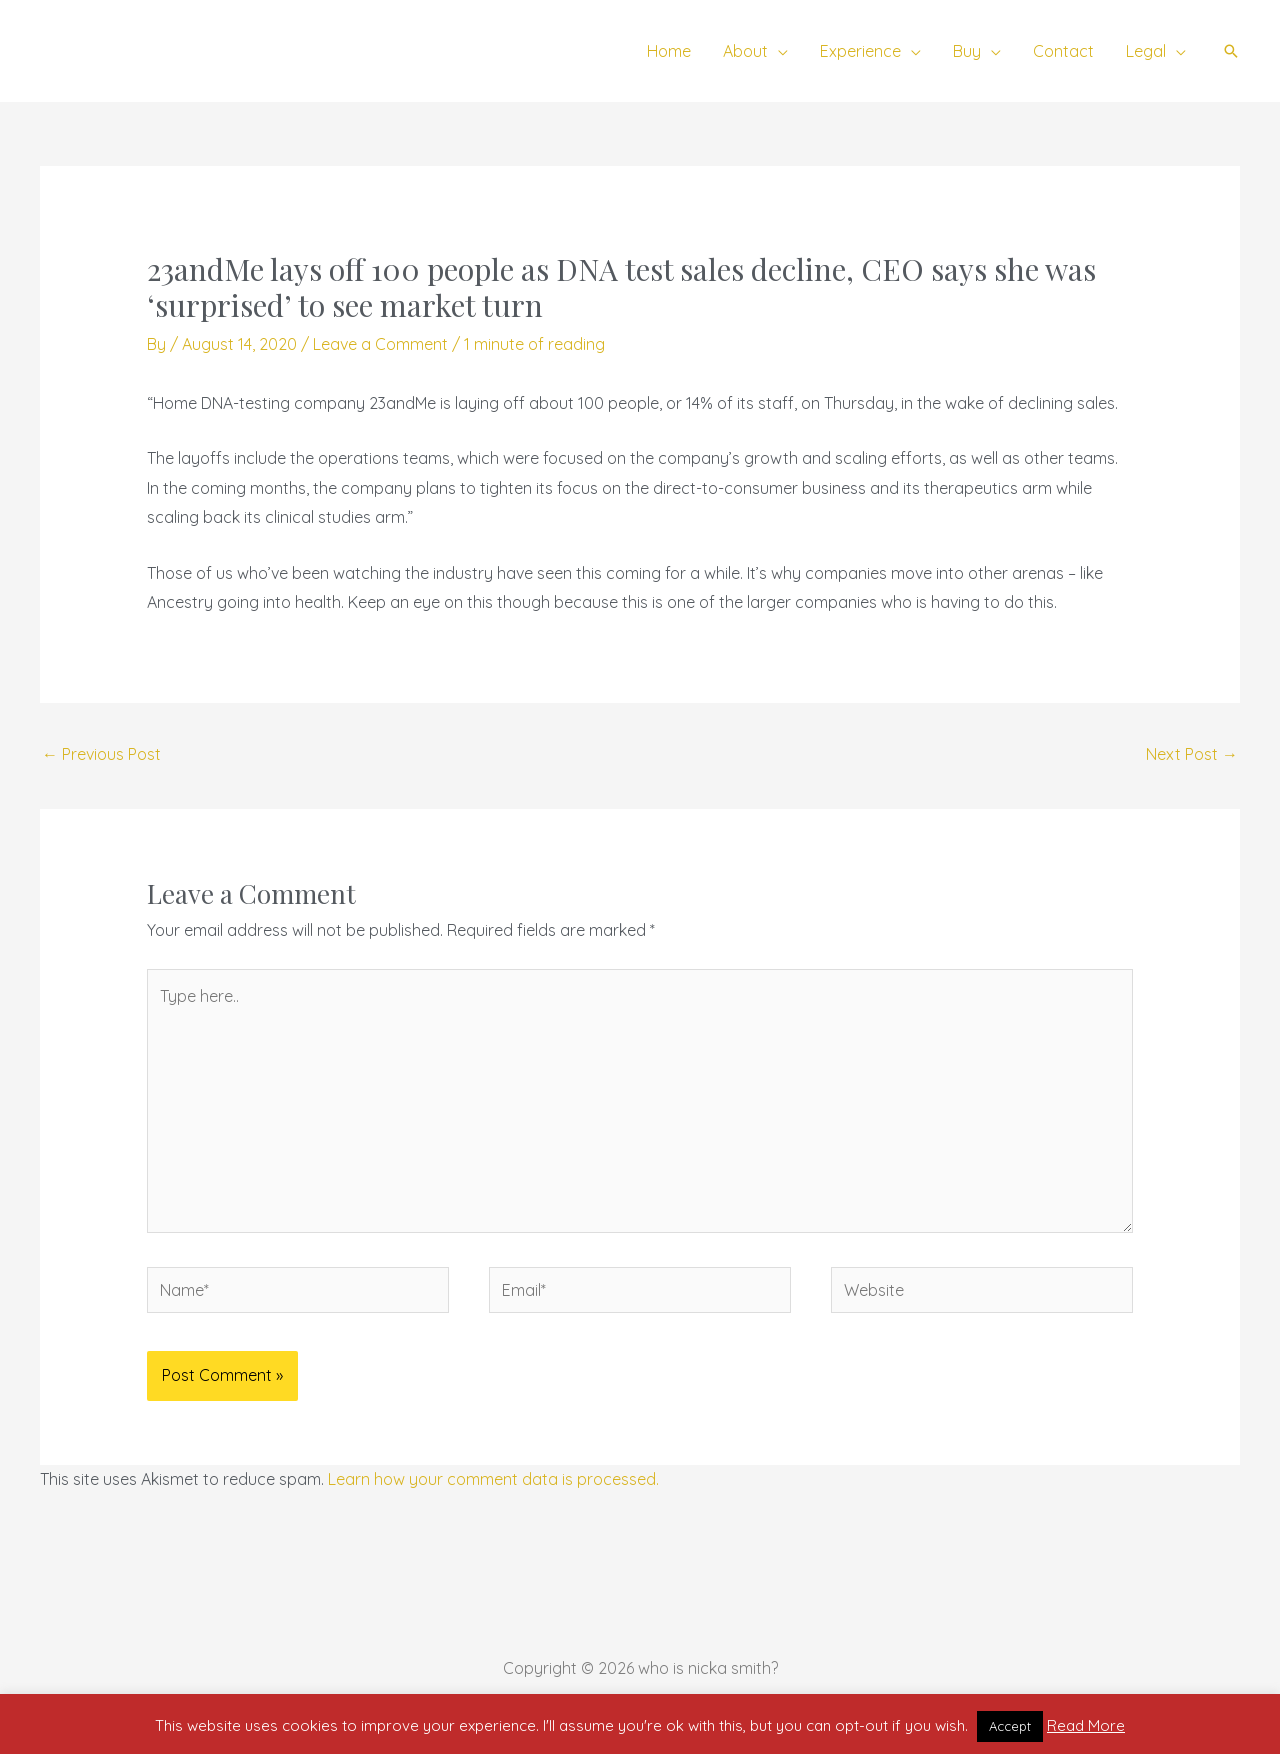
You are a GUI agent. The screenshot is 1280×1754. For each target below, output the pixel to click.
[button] (778, 51)
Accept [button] (1010, 1726)
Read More (1086, 1725)
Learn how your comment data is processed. (493, 1479)
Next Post (1192, 754)
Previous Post (101, 754)
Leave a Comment (380, 344)
